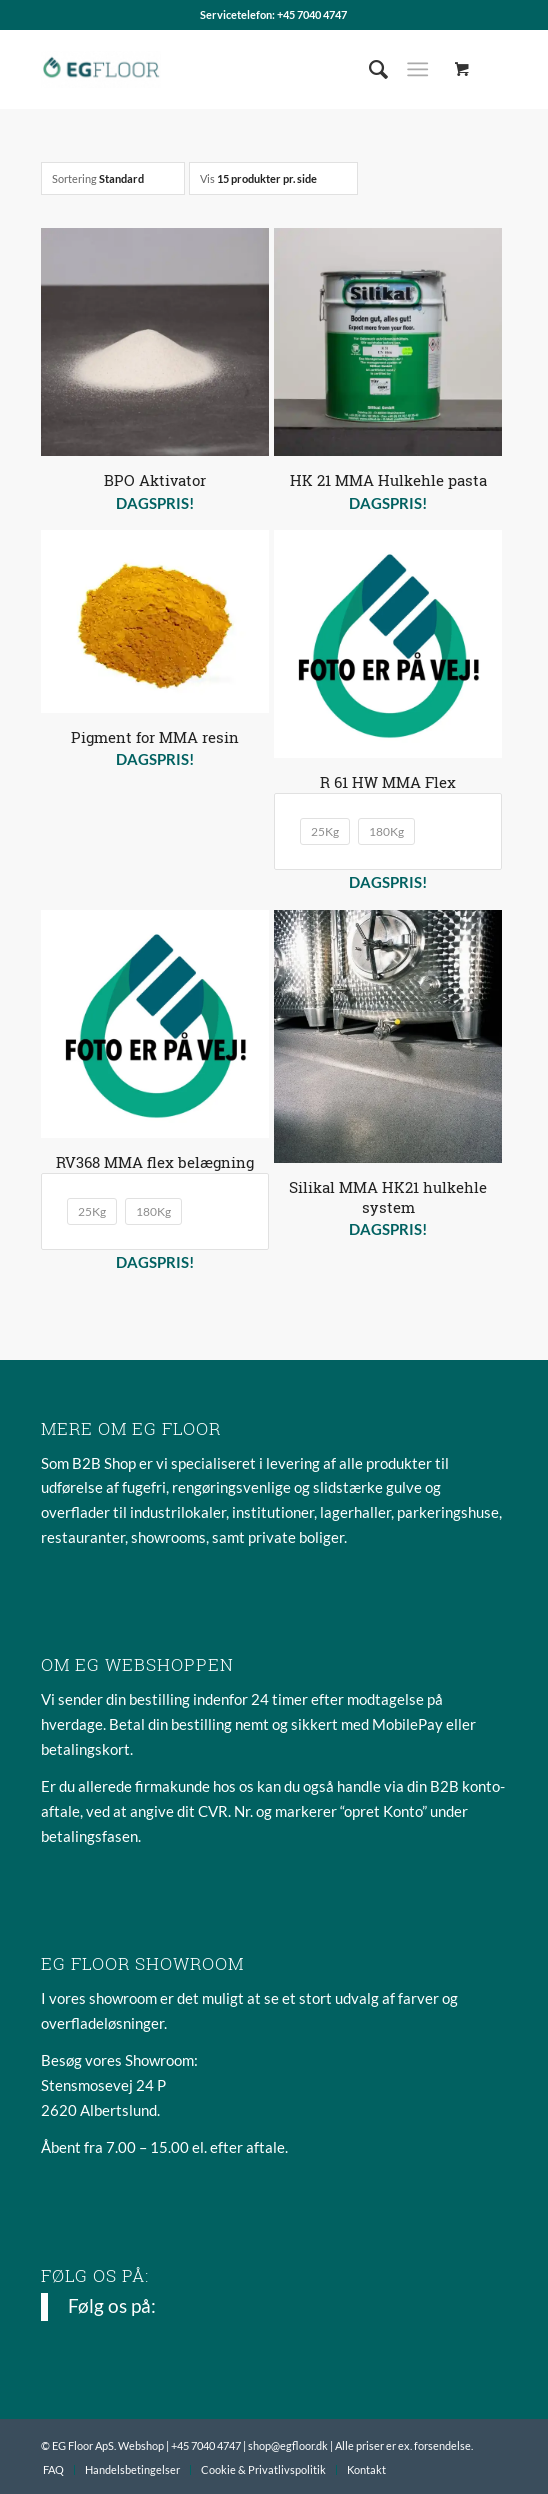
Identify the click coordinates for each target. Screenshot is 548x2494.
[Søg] (368, 69)
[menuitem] (368, 69)
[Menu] (417, 69)
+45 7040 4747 (312, 14)
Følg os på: (95, 2275)
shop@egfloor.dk (288, 2445)
